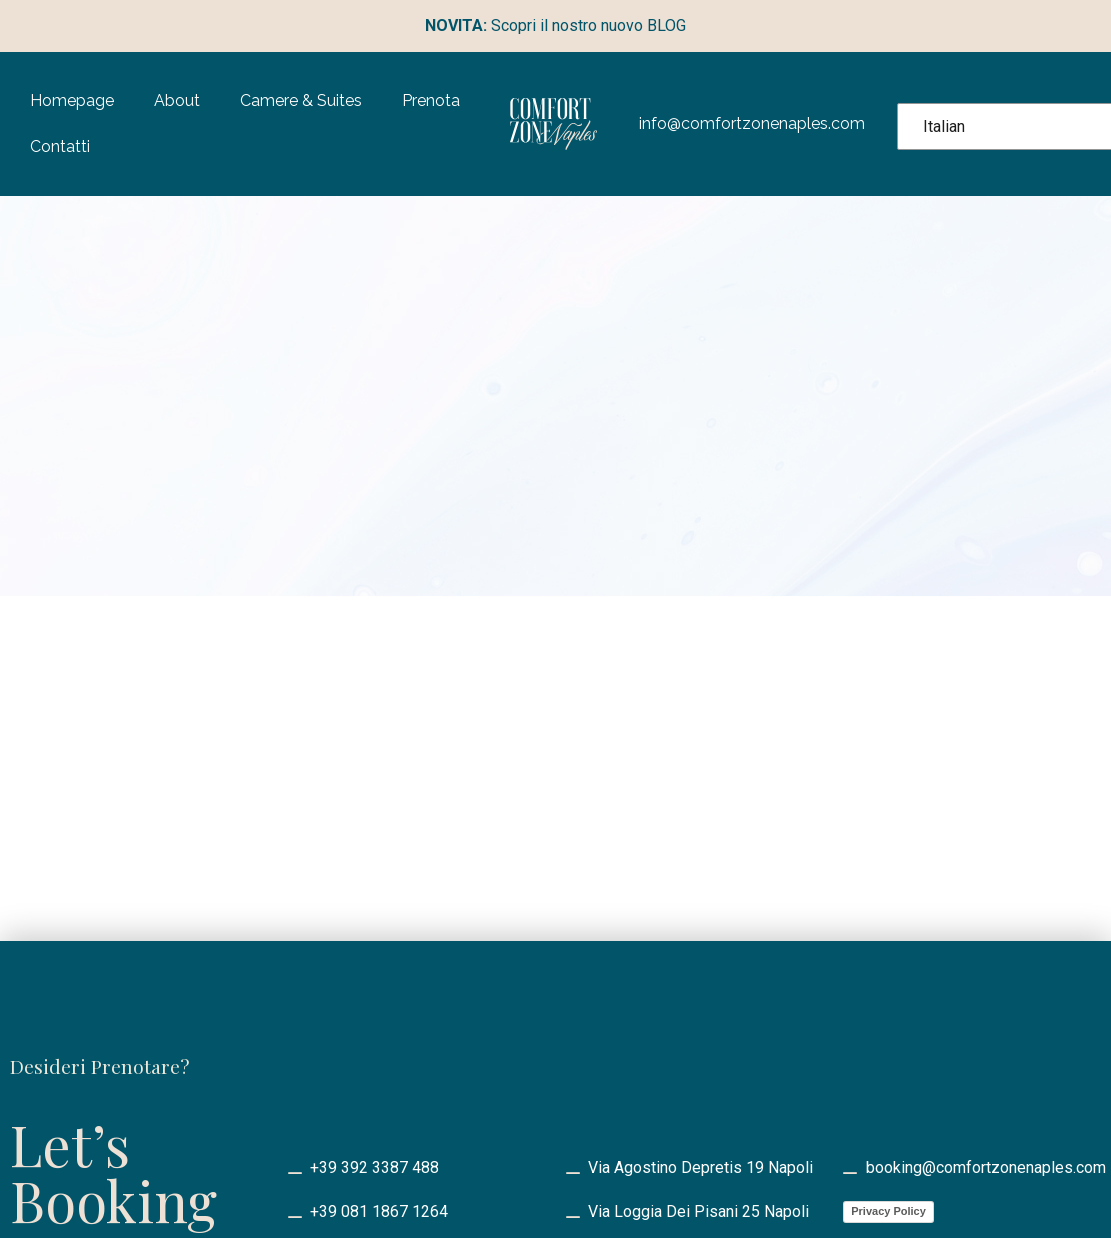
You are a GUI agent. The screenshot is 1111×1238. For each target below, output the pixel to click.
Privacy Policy (888, 1211)
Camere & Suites (301, 100)
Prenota (431, 100)
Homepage (72, 100)
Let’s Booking (113, 1171)
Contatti (60, 146)
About (177, 100)
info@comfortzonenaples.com (752, 123)
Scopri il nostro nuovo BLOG (555, 25)
